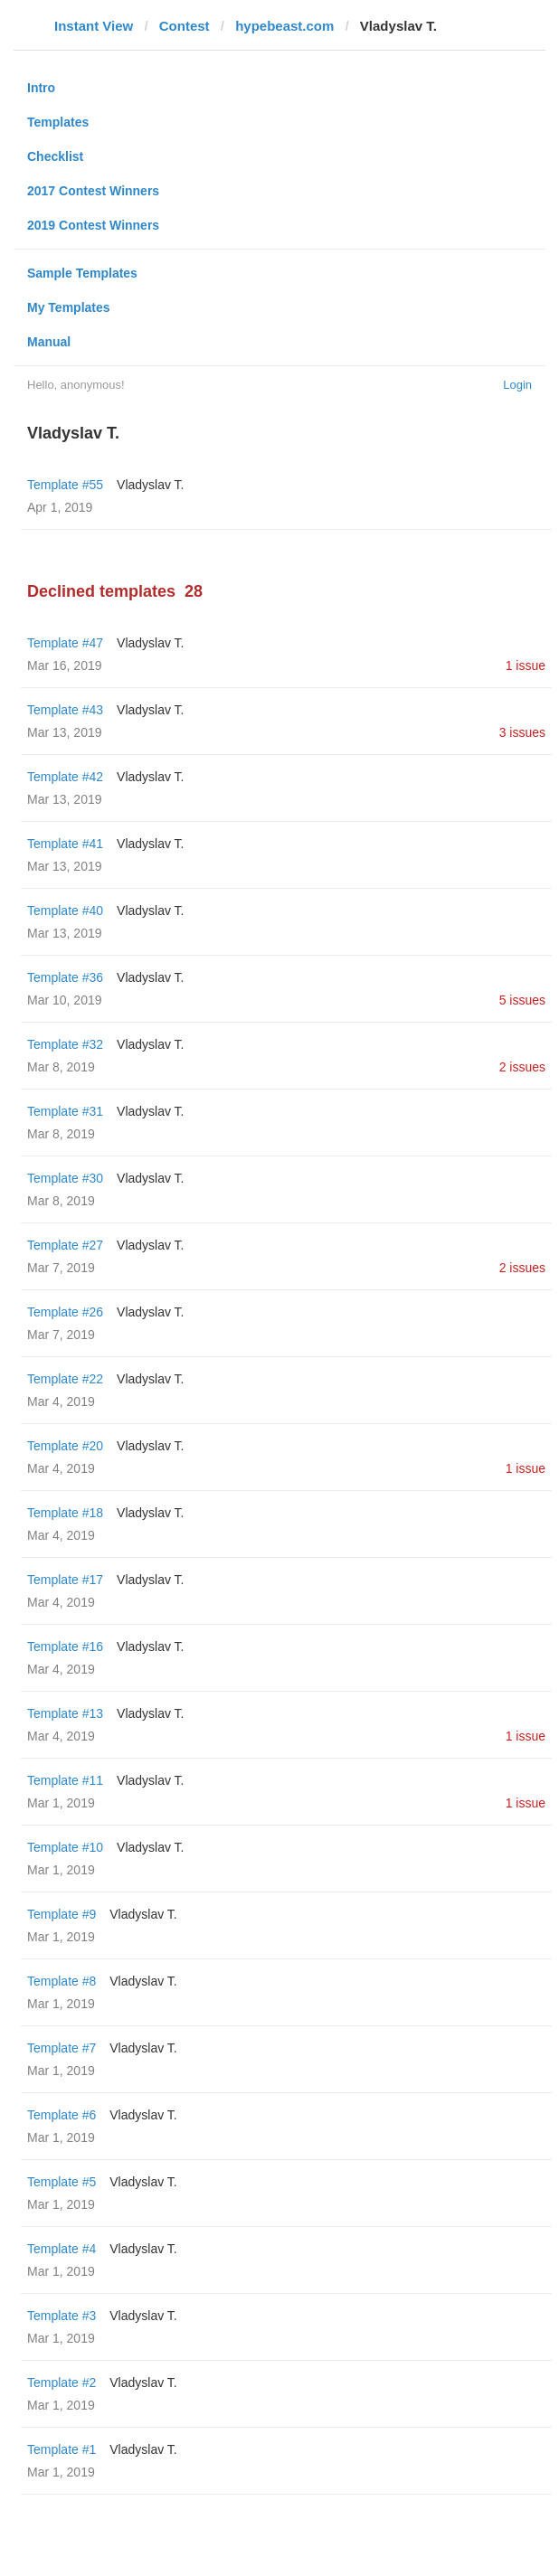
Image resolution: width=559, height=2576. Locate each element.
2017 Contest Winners (93, 191)
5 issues (522, 1000)
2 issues (522, 1067)
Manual (49, 342)
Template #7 (61, 2048)
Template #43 (65, 710)
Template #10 (65, 1847)
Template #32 (65, 1044)
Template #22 (65, 1379)
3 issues (522, 732)
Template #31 (65, 1111)
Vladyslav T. (150, 484)
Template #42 (65, 776)
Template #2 (61, 2382)
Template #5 (61, 2182)
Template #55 (65, 484)
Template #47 (65, 643)
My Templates (68, 307)
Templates (58, 122)
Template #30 (65, 1178)
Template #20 (65, 1446)
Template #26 (65, 1312)
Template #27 (65, 1245)
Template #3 (61, 2315)
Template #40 (65, 910)
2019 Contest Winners (93, 225)
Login (517, 385)
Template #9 (61, 1914)
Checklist (55, 156)
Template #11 (65, 1780)
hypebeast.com (284, 25)
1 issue (525, 665)
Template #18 (65, 1512)
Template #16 (65, 1646)
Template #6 (61, 2115)
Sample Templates (82, 273)
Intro (41, 87)
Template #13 (65, 1713)
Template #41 (65, 843)
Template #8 (61, 1981)
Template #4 (61, 2248)
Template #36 (65, 977)
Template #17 (65, 1579)
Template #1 (61, 2449)
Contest (184, 25)
